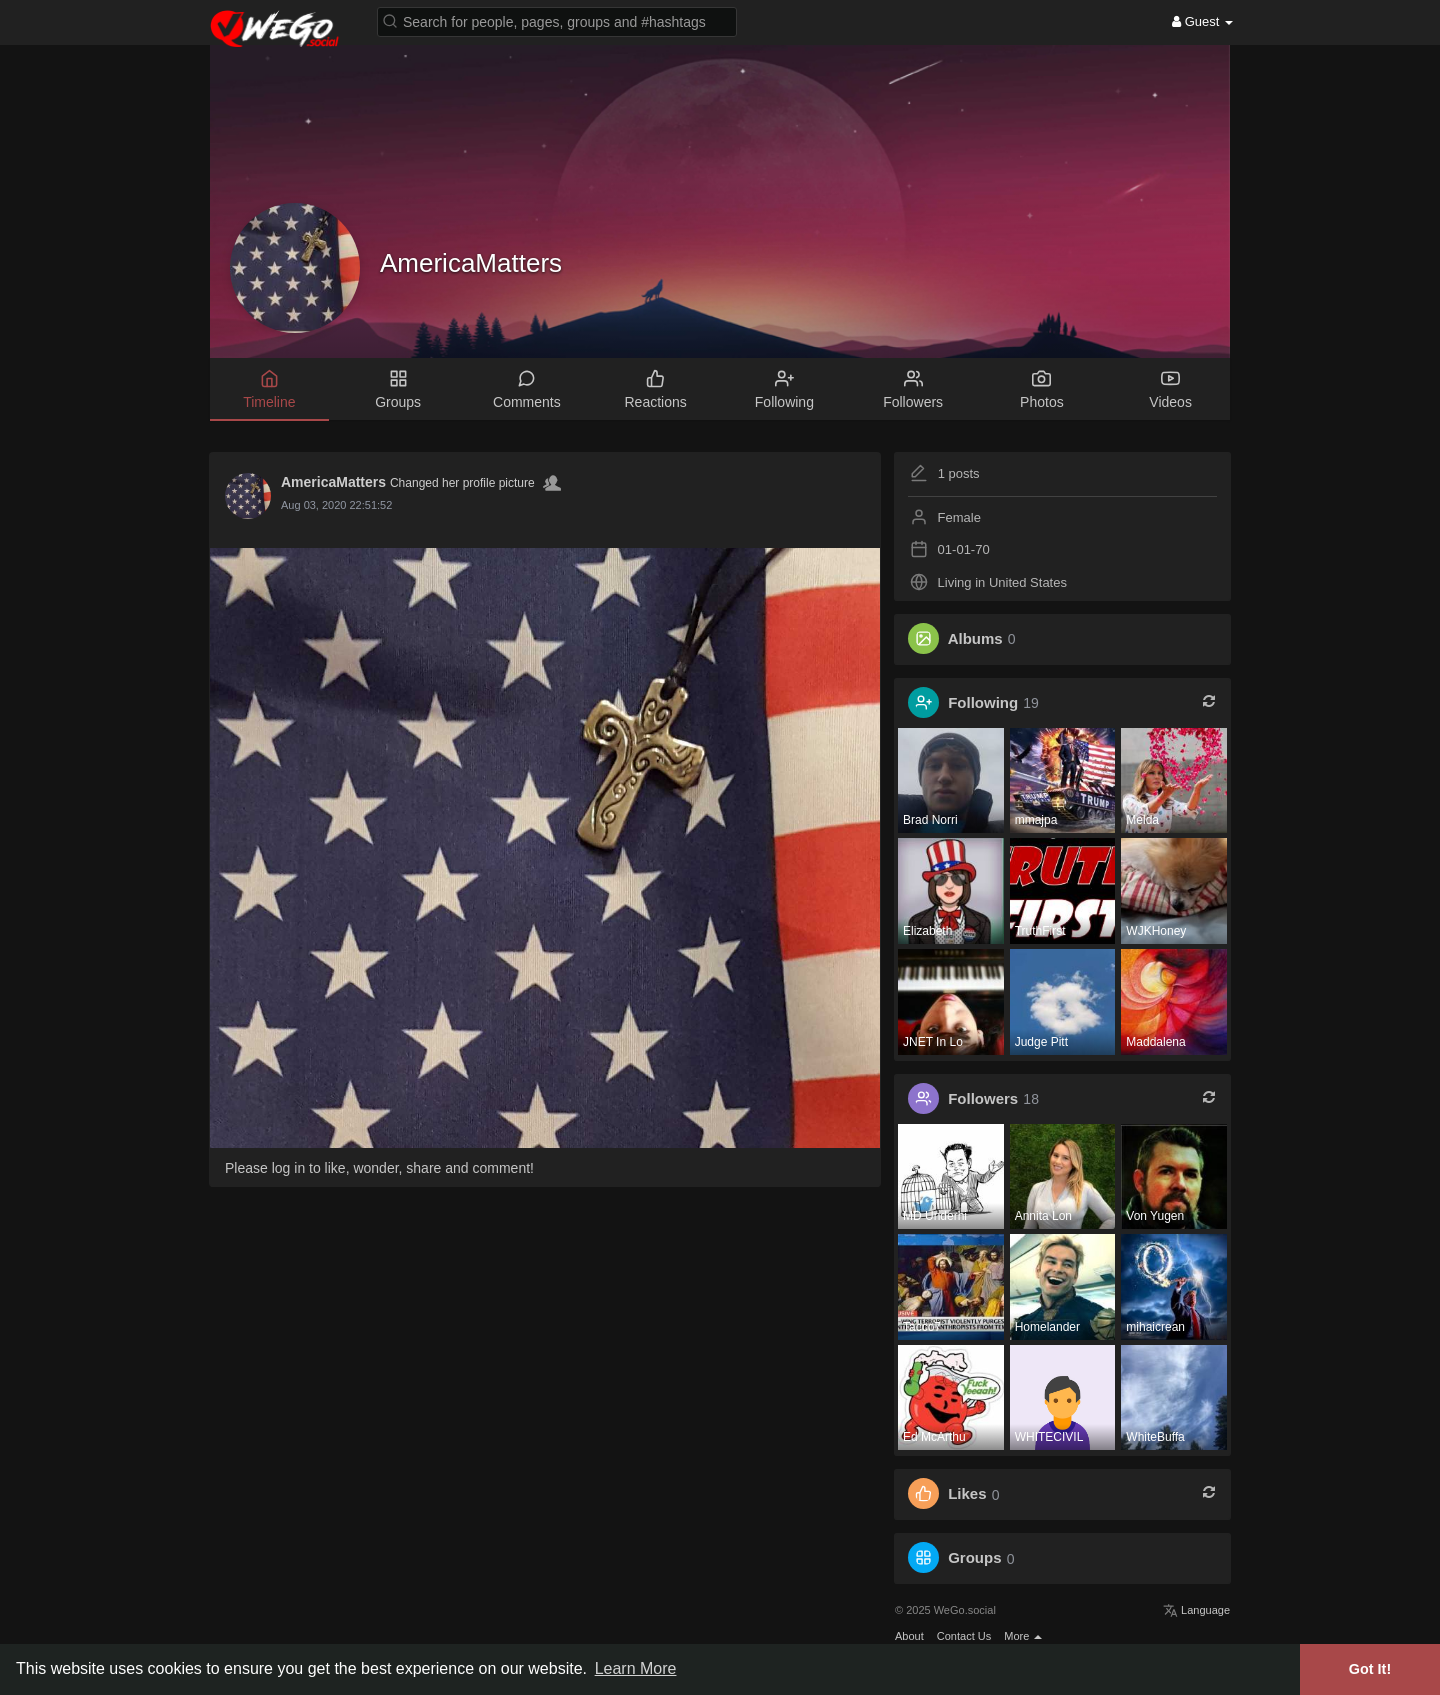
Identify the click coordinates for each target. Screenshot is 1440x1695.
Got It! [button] (1370, 1669)
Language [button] (1196, 1610)
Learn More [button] (636, 1668)
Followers (983, 1098)
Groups (974, 1558)
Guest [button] (1202, 21)
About (909, 1636)
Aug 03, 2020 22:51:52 (336, 505)
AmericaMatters (471, 263)
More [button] (1023, 1636)
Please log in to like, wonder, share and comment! (379, 1168)
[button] (557, 20)
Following (983, 702)
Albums (975, 638)
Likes (967, 1494)
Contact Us (964, 1636)
